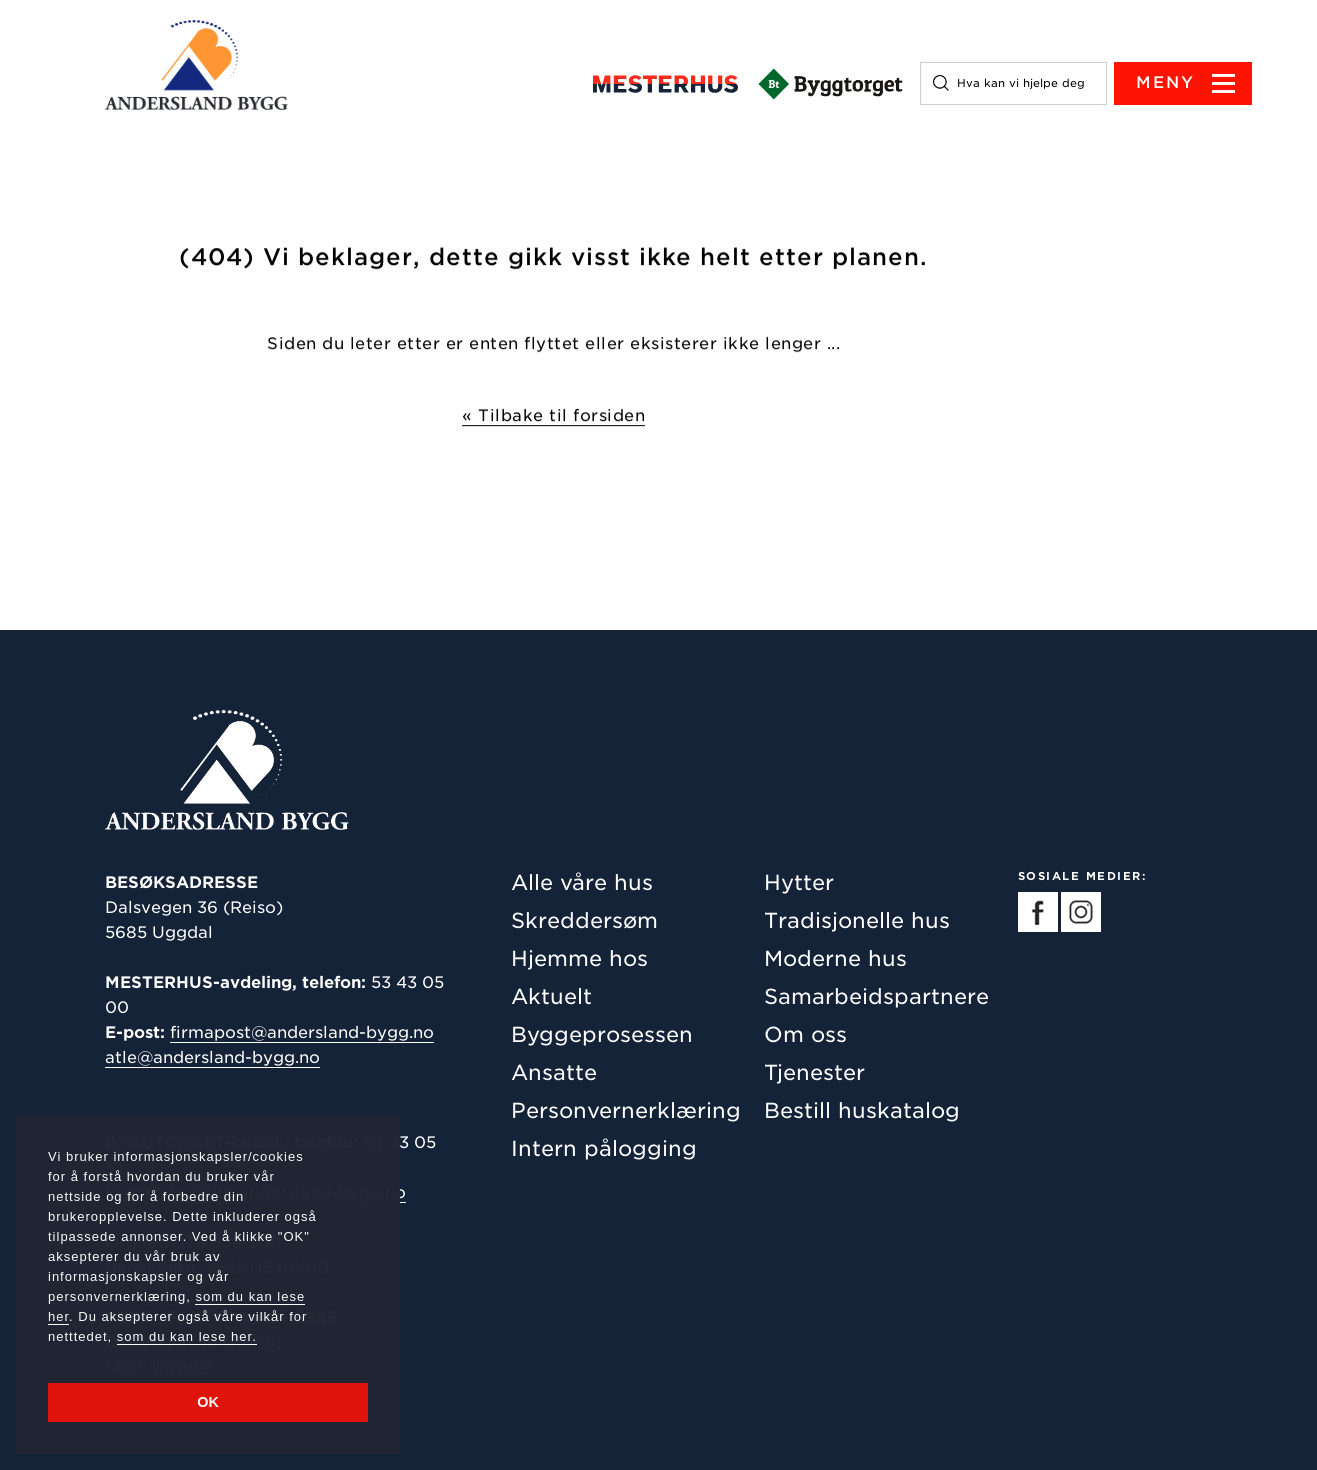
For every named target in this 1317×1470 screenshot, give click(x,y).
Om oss (805, 1034)
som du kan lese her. (187, 1336)
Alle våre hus (582, 882)
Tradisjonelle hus (857, 920)
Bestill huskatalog (862, 1110)
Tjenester (814, 1072)
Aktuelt (551, 996)
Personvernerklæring (626, 1110)
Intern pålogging (604, 1148)
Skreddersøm (584, 920)
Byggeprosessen (602, 1034)
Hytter (799, 882)
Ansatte (554, 1072)
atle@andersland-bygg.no (212, 1057)
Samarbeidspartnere (876, 996)
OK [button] (208, 1402)
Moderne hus (835, 958)
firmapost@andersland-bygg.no (302, 1032)
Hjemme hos (579, 958)
